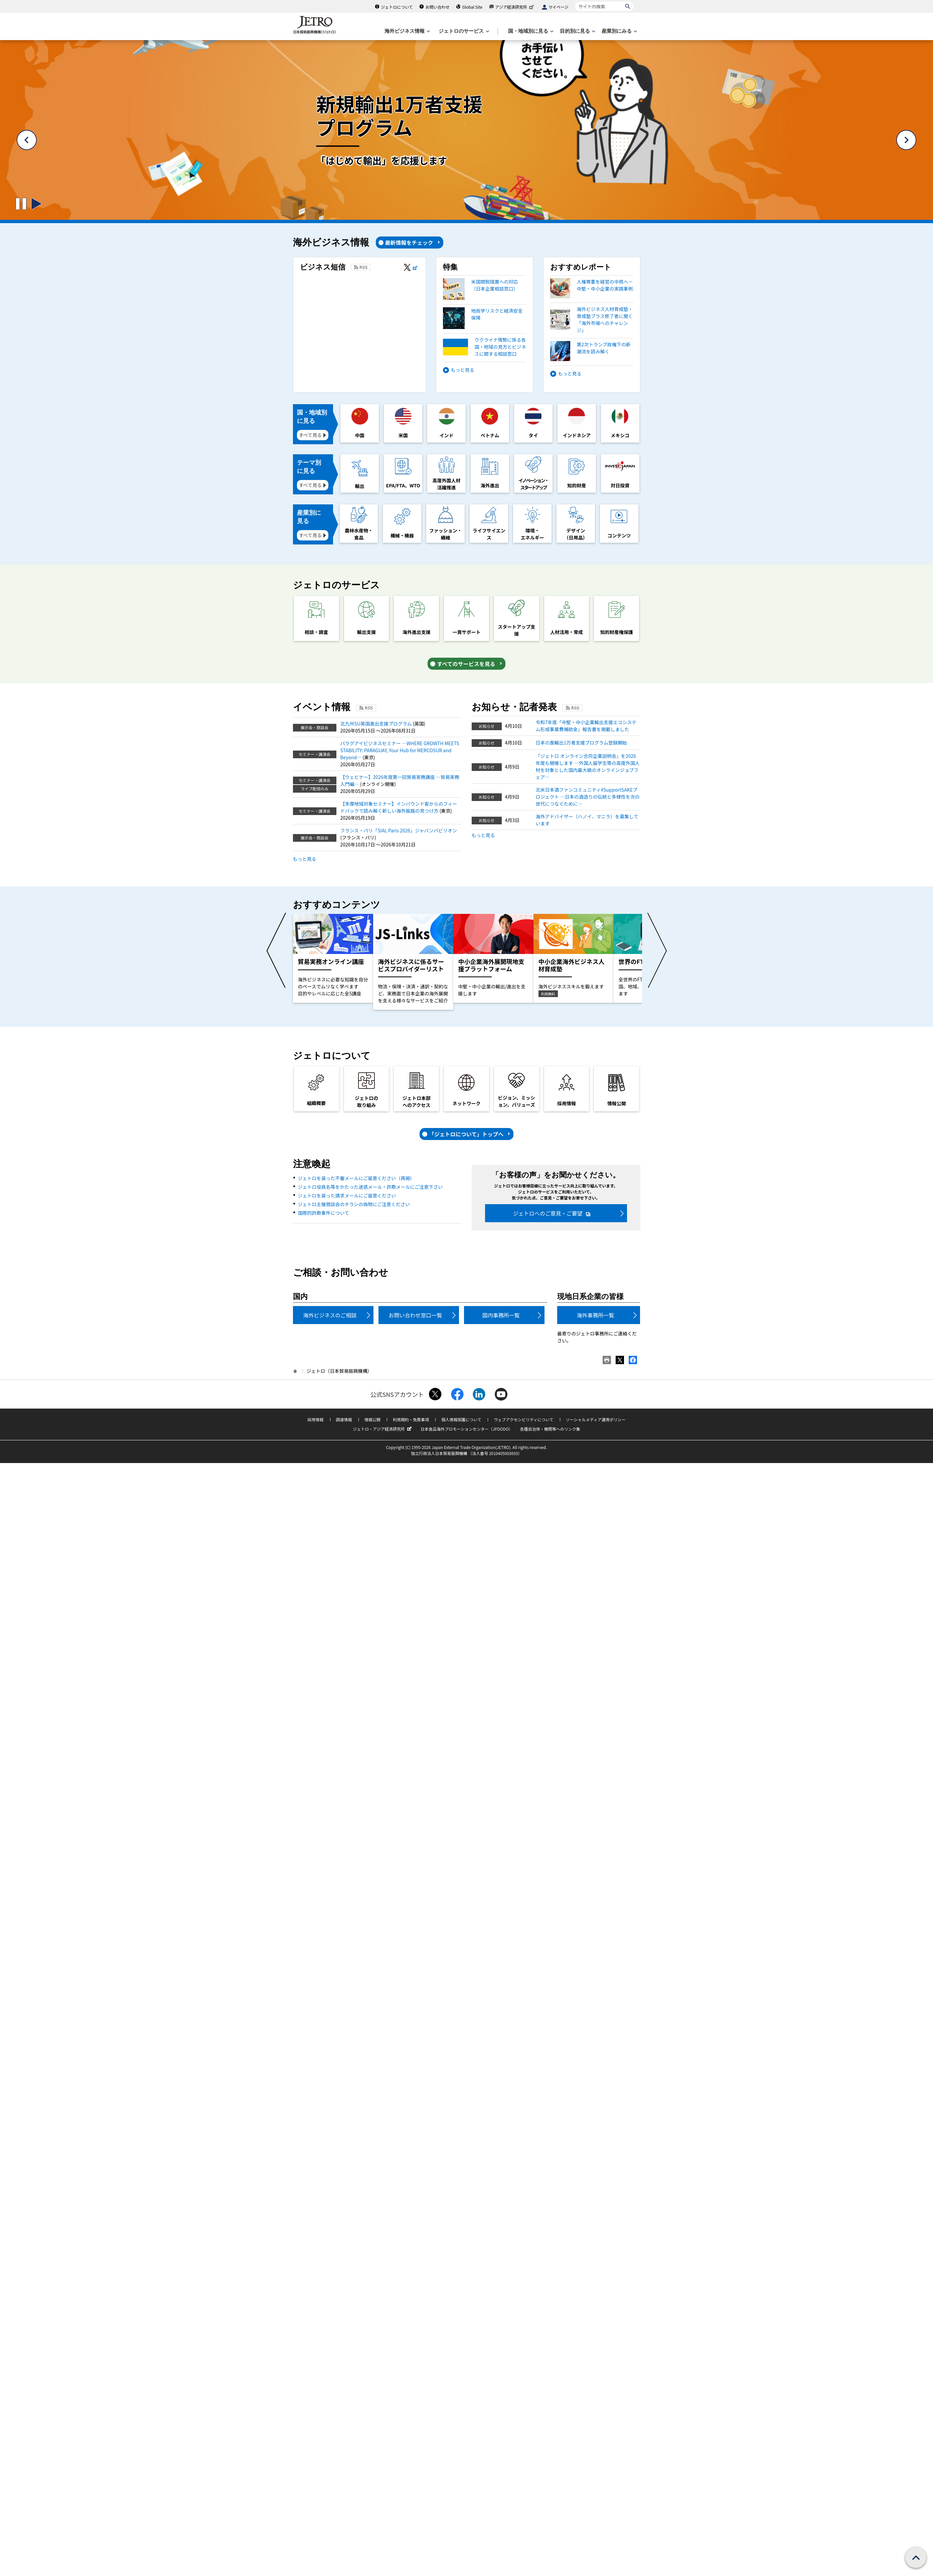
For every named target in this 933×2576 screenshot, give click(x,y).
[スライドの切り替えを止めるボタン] (21, 204)
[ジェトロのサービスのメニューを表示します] (463, 31)
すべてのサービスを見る (466, 664)
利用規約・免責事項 (411, 1419)
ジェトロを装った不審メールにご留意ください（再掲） (356, 1178)
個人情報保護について (461, 1419)
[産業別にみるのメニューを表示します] (619, 31)
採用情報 (315, 1419)
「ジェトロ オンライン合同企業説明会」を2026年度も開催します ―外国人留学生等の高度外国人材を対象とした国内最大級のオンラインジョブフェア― (588, 766)
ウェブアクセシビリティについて (523, 1419)
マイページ (559, 7)
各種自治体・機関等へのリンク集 (550, 1429)
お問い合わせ (438, 7)
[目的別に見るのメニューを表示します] (577, 31)
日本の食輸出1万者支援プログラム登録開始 (581, 742)
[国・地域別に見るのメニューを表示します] (530, 31)
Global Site (472, 7)
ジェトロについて (397, 7)
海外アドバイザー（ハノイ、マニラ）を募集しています (587, 820)
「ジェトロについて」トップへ (466, 1134)
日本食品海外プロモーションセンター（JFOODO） (467, 1429)
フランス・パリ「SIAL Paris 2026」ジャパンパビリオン (398, 830)
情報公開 (372, 1419)
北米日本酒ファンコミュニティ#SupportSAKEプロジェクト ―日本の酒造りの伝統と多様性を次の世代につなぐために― (588, 796)
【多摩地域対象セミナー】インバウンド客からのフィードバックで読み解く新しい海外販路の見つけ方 (398, 807)
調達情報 (344, 1419)
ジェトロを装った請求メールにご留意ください (347, 1195)
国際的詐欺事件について (323, 1213)
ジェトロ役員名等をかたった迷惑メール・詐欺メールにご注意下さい (370, 1186)
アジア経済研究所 (515, 7)
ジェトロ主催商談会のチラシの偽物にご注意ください (354, 1204)
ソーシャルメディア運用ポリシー (596, 1419)
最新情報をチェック (409, 242)
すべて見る (310, 435)
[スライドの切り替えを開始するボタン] (36, 204)
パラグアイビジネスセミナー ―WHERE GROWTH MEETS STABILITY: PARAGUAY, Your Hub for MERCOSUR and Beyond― (399, 750)
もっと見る (462, 369)
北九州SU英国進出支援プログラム (376, 723)
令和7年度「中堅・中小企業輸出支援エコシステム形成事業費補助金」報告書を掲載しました (586, 726)
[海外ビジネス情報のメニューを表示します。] (406, 31)
